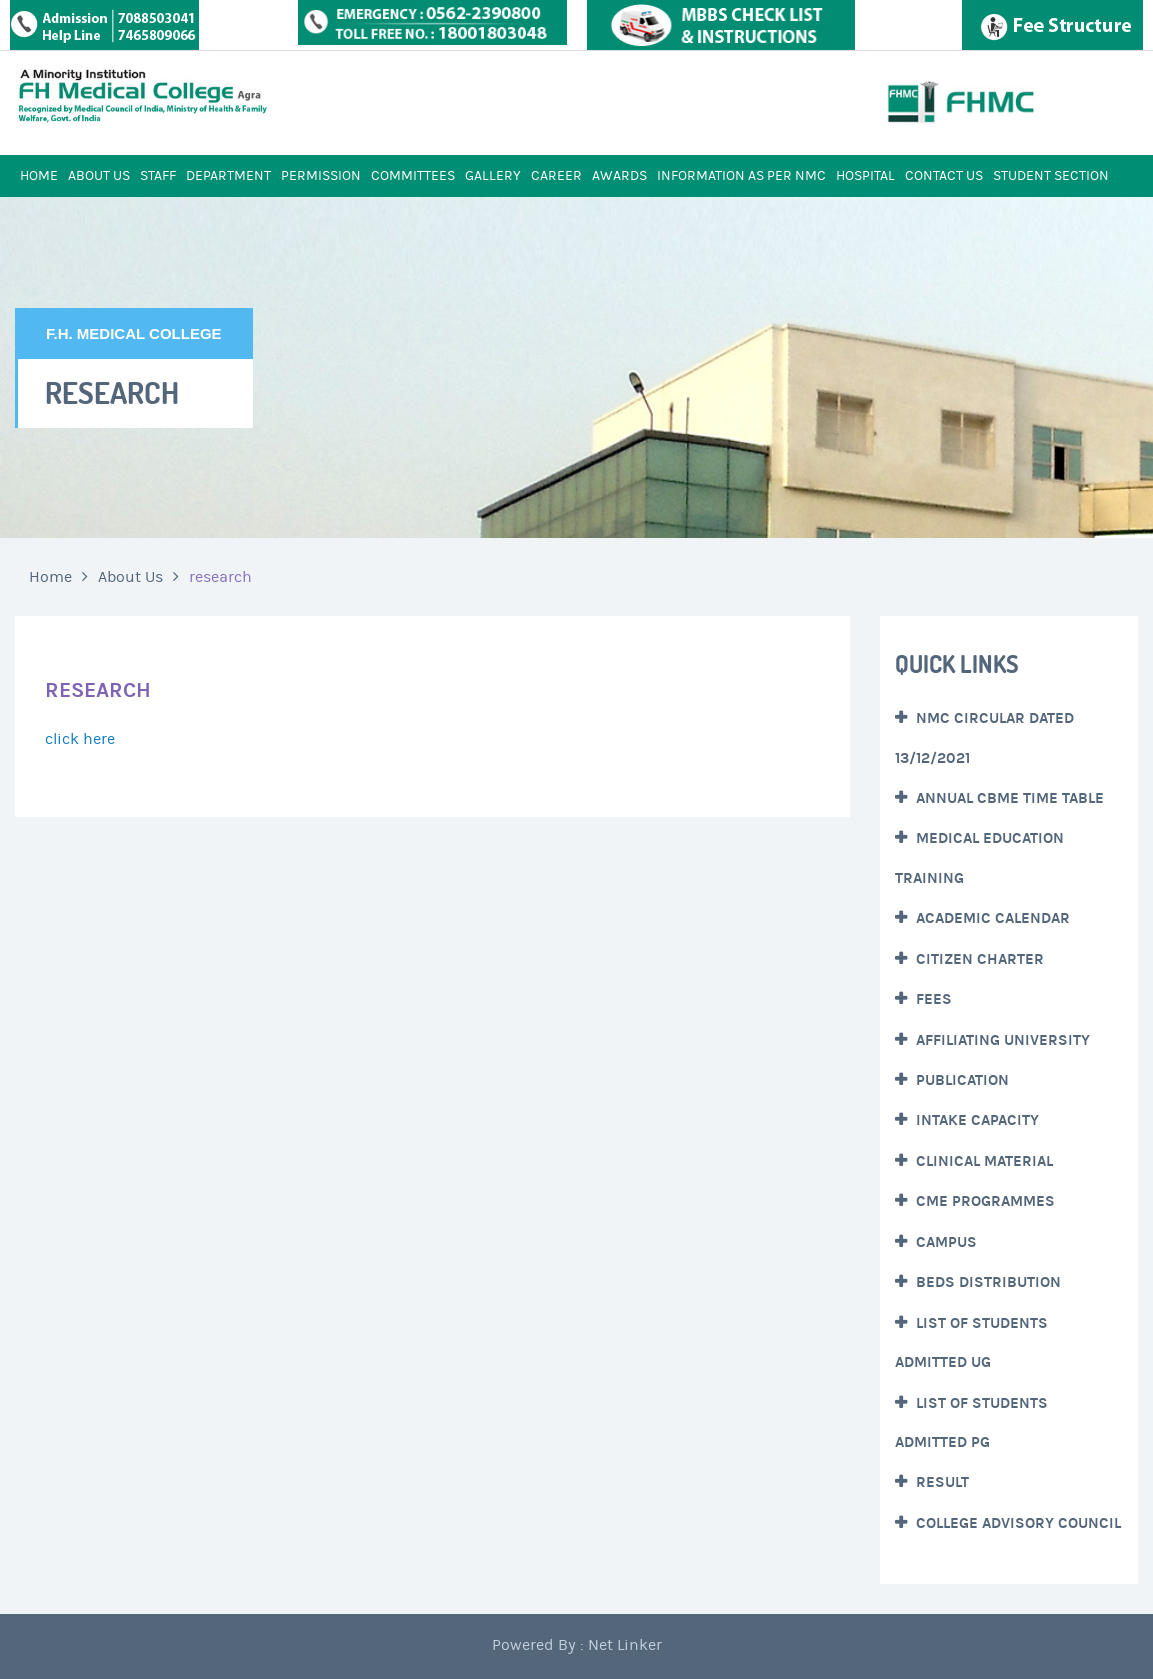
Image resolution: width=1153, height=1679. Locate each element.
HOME (39, 176)
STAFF (158, 176)
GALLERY (493, 176)
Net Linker (625, 1645)
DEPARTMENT (228, 176)
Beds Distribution (986, 1282)
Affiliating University (1001, 1040)
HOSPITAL (865, 176)
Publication (960, 1080)
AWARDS (619, 176)
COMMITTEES (413, 176)
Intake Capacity (975, 1120)
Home (50, 577)
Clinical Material (982, 1161)
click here (80, 739)
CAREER (556, 176)
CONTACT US (944, 176)
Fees (932, 999)
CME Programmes (983, 1201)
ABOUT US (99, 176)
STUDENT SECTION (1051, 176)
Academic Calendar (991, 918)
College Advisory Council (1016, 1523)
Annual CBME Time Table (1008, 798)
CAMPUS (944, 1242)
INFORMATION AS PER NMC (741, 176)
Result (940, 1482)
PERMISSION (321, 176)
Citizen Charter (978, 959)
